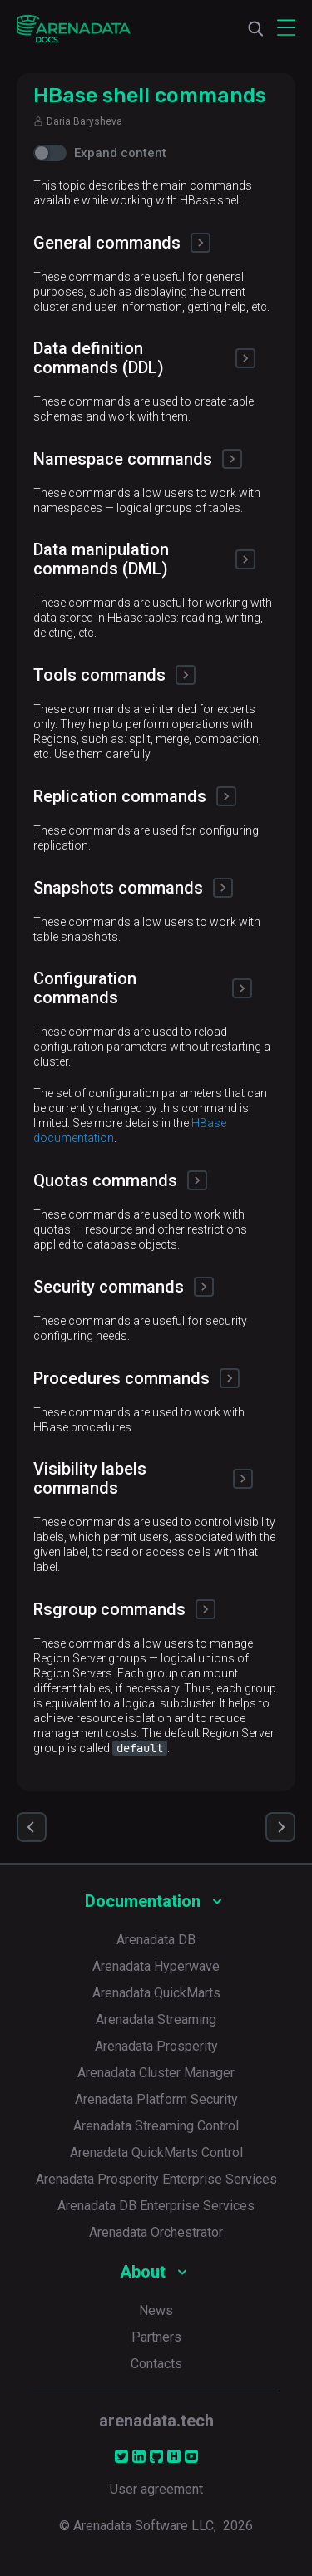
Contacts (156, 2364)
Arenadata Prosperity (156, 2046)
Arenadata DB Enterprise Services (156, 2206)
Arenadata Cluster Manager (156, 2073)
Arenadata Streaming (156, 2019)
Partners (156, 2337)
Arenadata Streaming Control (156, 2126)
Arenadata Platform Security (156, 2099)
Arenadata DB (156, 1940)
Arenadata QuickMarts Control (156, 2152)
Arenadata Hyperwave (156, 1966)
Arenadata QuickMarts (156, 1993)
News (156, 2310)
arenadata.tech (156, 2421)
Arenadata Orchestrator (156, 2232)
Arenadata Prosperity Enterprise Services (156, 2179)
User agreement (156, 2489)
